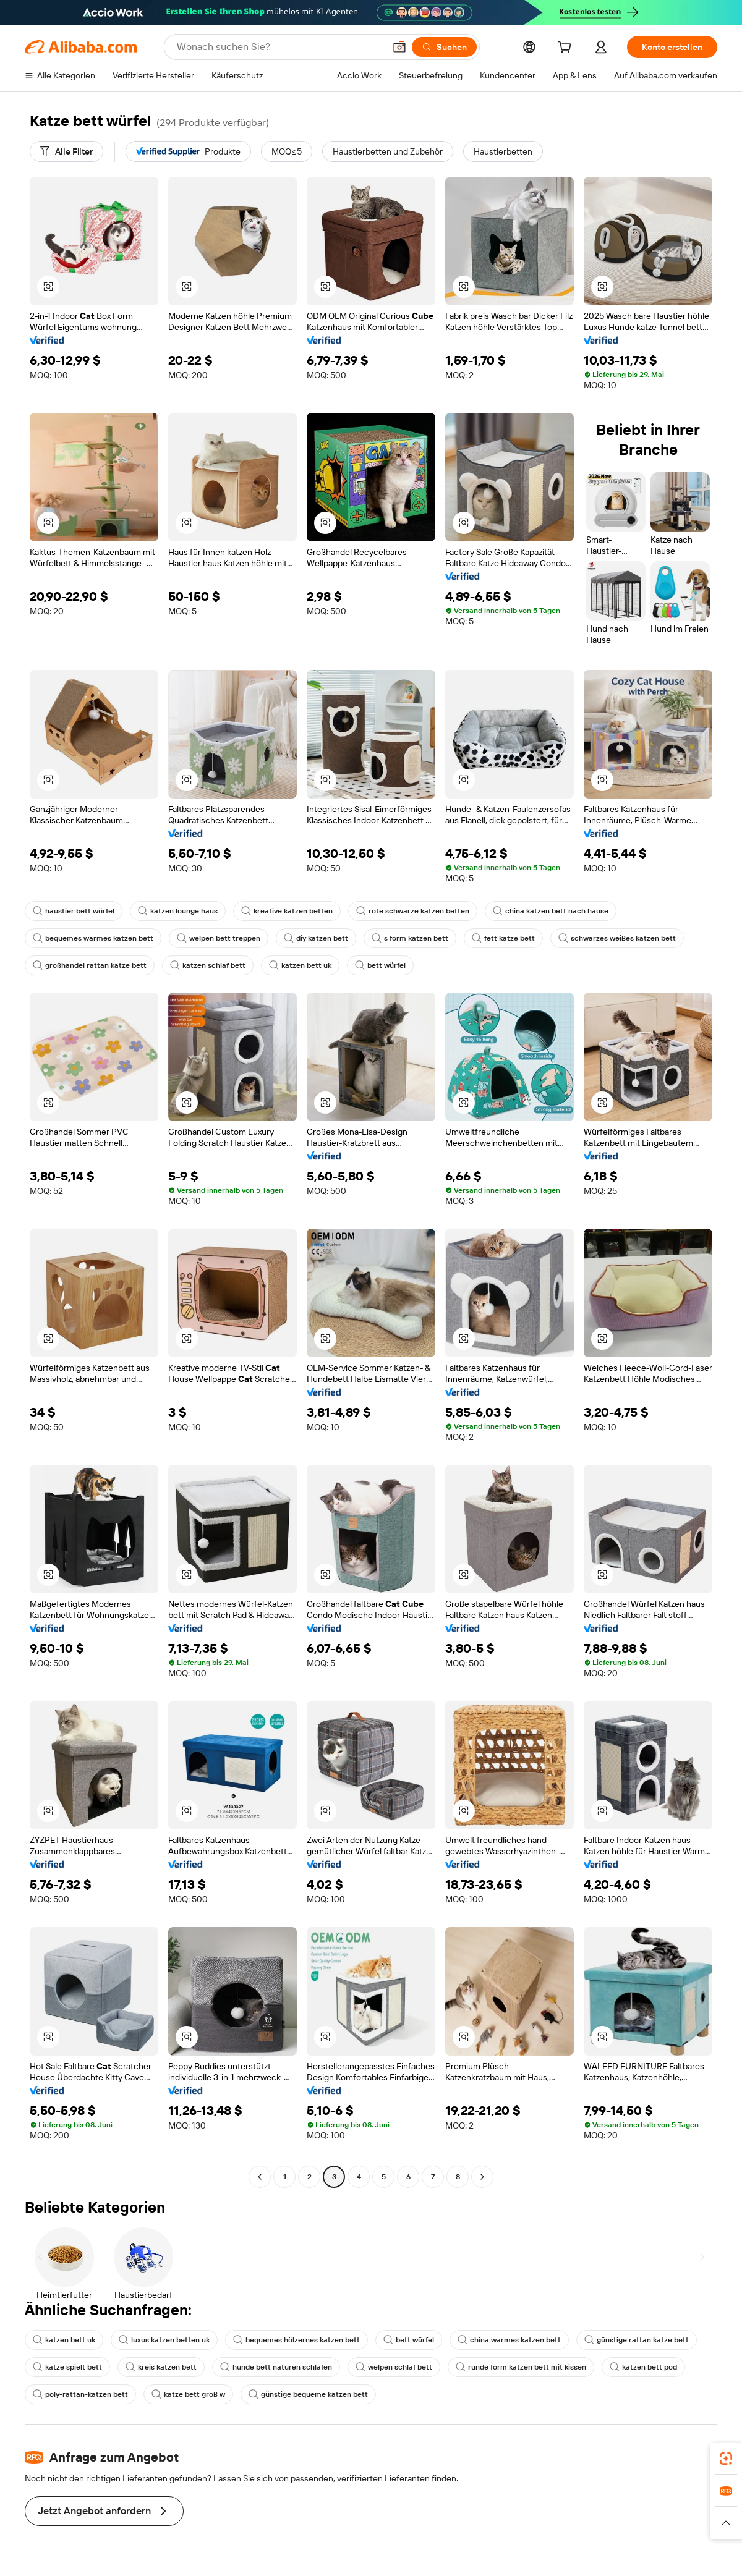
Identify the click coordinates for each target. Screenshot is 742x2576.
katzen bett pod (643, 2367)
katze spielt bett (67, 2367)
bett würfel (380, 965)
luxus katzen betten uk (164, 2340)
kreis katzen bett (161, 2367)
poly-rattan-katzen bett (80, 2394)
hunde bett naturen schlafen (276, 2367)
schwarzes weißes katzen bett (617, 938)
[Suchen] (444, 47)
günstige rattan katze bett (636, 2340)
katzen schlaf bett (207, 965)
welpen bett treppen (218, 938)
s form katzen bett (410, 938)
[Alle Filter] (66, 151)
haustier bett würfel (73, 911)
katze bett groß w (188, 2394)
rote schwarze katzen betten (412, 911)
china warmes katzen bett (509, 2340)
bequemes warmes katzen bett (93, 938)
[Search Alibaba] (279, 47)
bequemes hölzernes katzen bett (296, 2340)
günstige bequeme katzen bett (308, 2394)
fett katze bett (503, 938)
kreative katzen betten (287, 911)
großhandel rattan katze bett (90, 965)
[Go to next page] (482, 2177)
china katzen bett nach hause (550, 911)
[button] (399, 47)
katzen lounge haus (178, 911)
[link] (726, 2459)
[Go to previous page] (260, 2177)
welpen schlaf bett (394, 2367)
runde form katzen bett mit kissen (521, 2367)
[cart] (567, 49)
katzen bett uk (300, 965)
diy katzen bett (316, 938)
